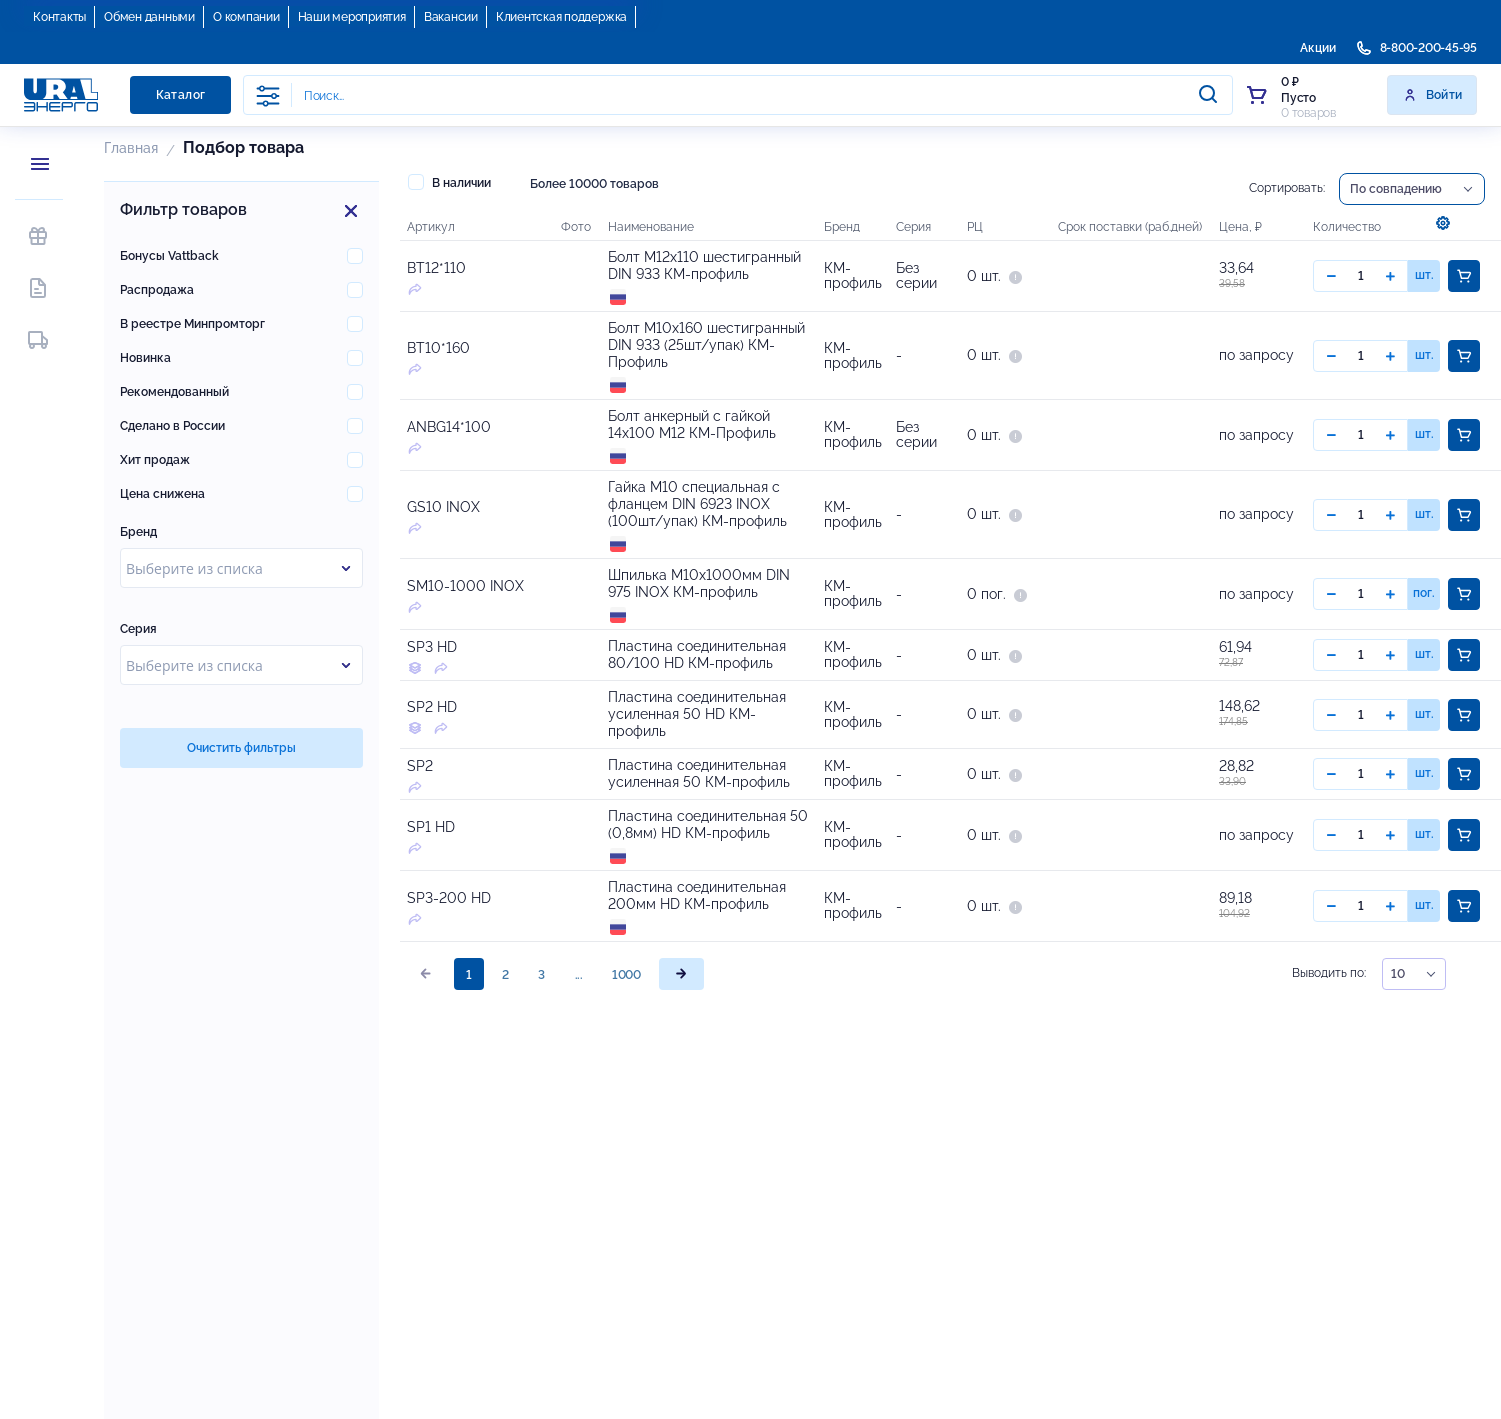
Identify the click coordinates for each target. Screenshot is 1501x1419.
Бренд (138, 532)
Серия (138, 629)
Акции (1318, 48)
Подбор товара (243, 147)
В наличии (449, 182)
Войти (1432, 95)
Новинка (145, 358)
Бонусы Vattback (169, 256)
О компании (246, 17)
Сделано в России (172, 426)
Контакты (59, 17)
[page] (681, 1011)
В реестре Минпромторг (192, 324)
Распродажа (157, 290)
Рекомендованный (174, 392)
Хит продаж (155, 460)
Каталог (181, 95)
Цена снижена (162, 494)
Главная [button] (131, 148)
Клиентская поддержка (561, 17)
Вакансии (451, 17)
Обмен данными (149, 17)
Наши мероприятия (352, 17)
